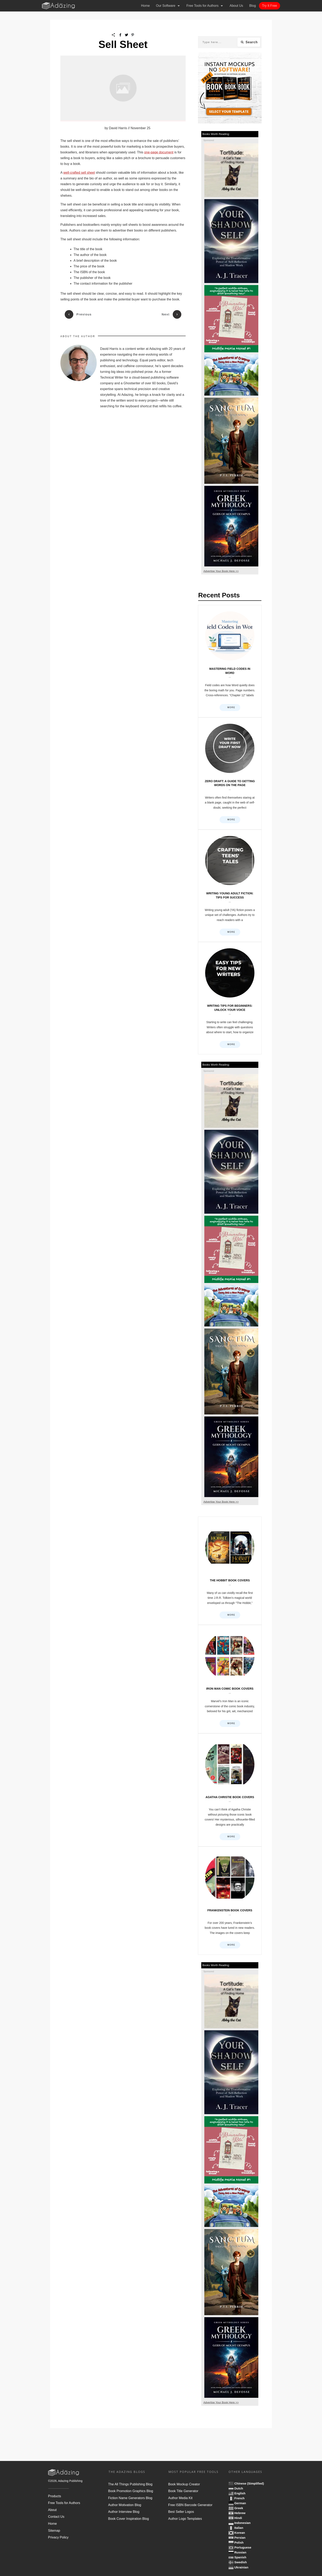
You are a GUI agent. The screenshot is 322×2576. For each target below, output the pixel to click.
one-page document (158, 152)
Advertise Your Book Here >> (221, 571)
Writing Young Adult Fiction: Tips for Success (229, 886)
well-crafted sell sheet (79, 172)
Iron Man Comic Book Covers (229, 1679)
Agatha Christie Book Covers (229, 1790)
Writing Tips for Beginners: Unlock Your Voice (229, 998)
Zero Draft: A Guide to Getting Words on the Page (229, 774)
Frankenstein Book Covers (229, 1901)
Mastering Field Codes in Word (229, 661)
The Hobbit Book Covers (229, 1571)
